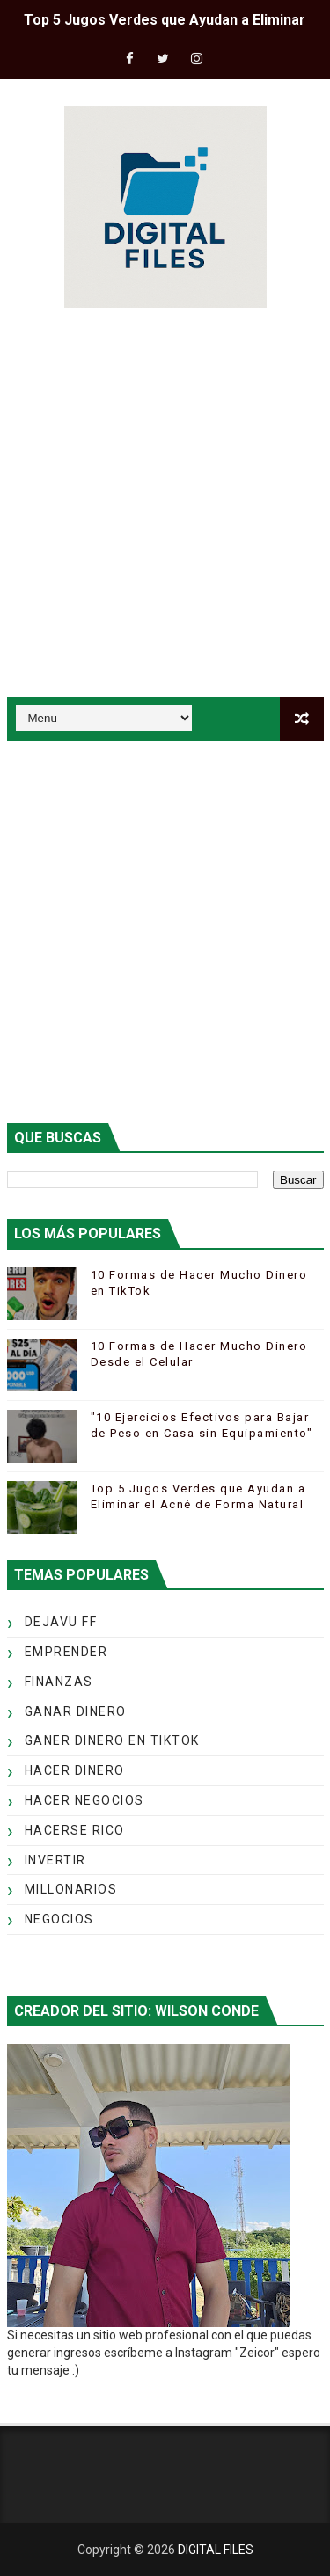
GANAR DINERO (76, 1711)
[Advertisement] (165, 505)
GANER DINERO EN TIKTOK (112, 1740)
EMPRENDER (66, 1652)
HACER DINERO (75, 1770)
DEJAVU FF (61, 1622)
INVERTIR (55, 1860)
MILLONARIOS (71, 1889)
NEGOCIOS (59, 1919)
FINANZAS (59, 1682)
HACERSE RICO (75, 1830)
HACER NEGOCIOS (84, 1800)
